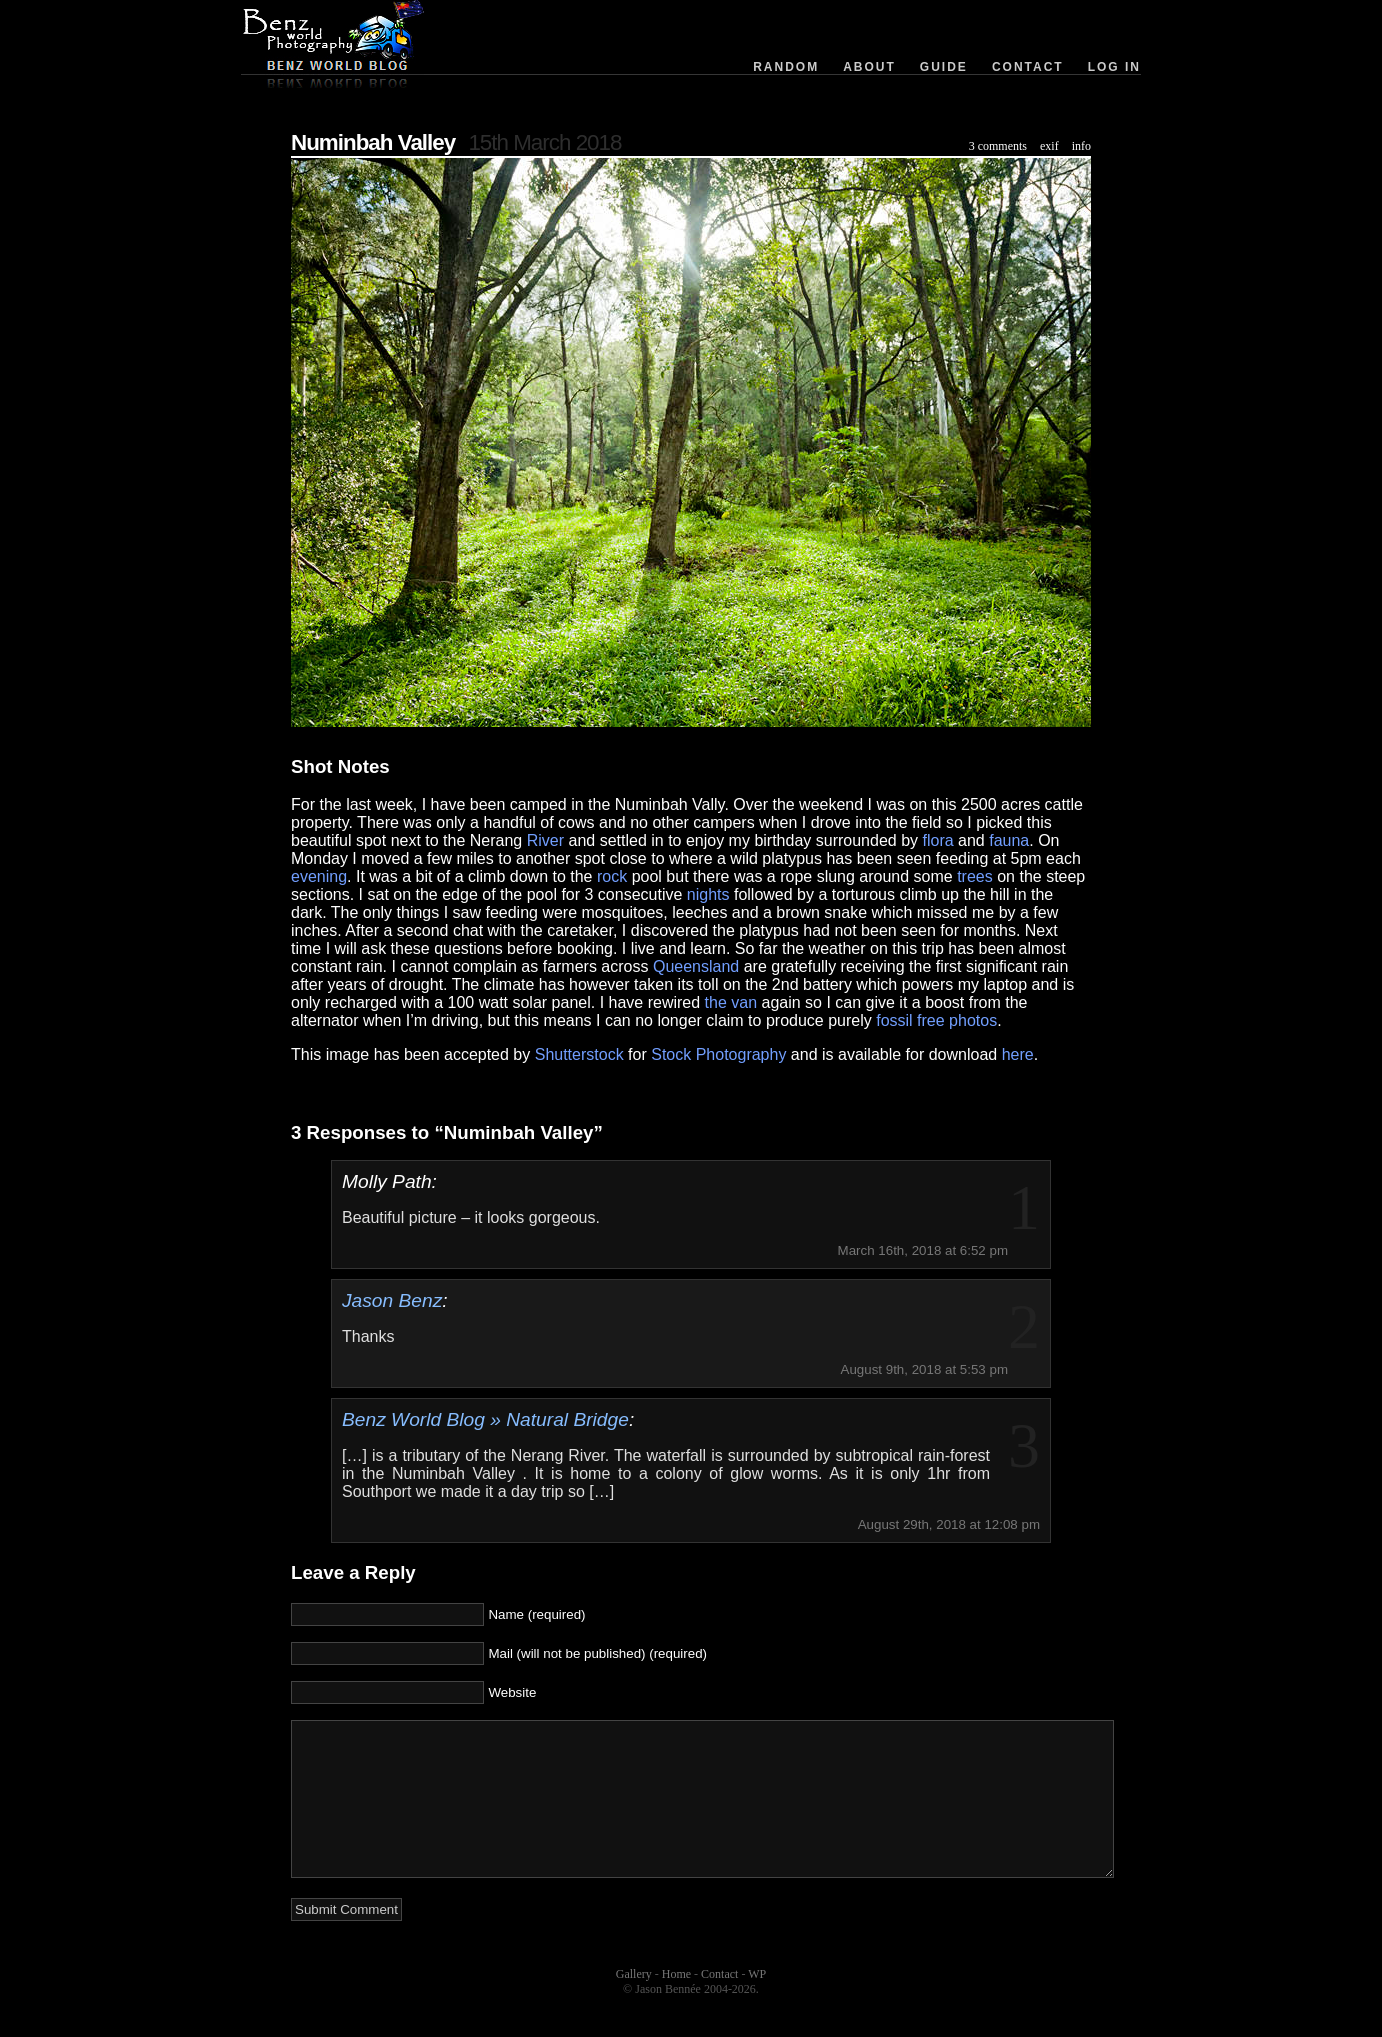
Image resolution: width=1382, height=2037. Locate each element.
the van (731, 1002)
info (1081, 146)
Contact (1028, 67)
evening (319, 876)
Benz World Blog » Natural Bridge (485, 1419)
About (869, 67)
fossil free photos (936, 1020)
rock (612, 876)
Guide (944, 67)
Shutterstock (579, 1054)
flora (938, 840)
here (1018, 1054)
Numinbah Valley (373, 142)
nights (708, 894)
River (545, 840)
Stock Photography (718, 1054)
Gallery (634, 2004)
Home (676, 2004)
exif (1049, 146)
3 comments (998, 146)
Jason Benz (392, 1300)
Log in (1114, 67)
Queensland (696, 966)
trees (975, 876)
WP (757, 2004)
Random (786, 67)
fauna (1009, 840)
